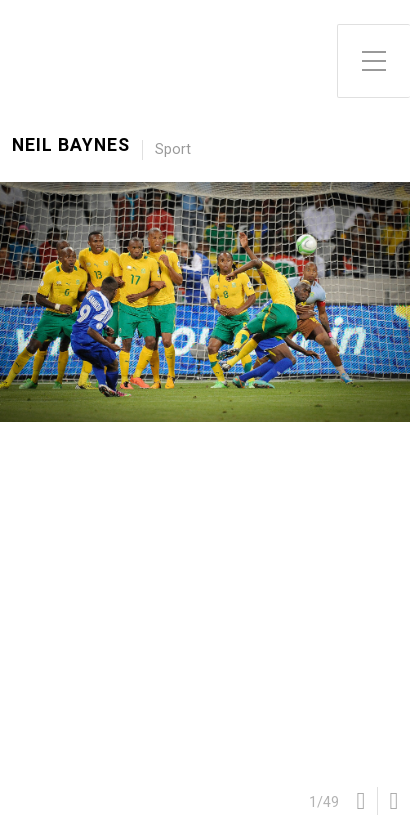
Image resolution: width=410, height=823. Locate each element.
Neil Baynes (71, 145)
